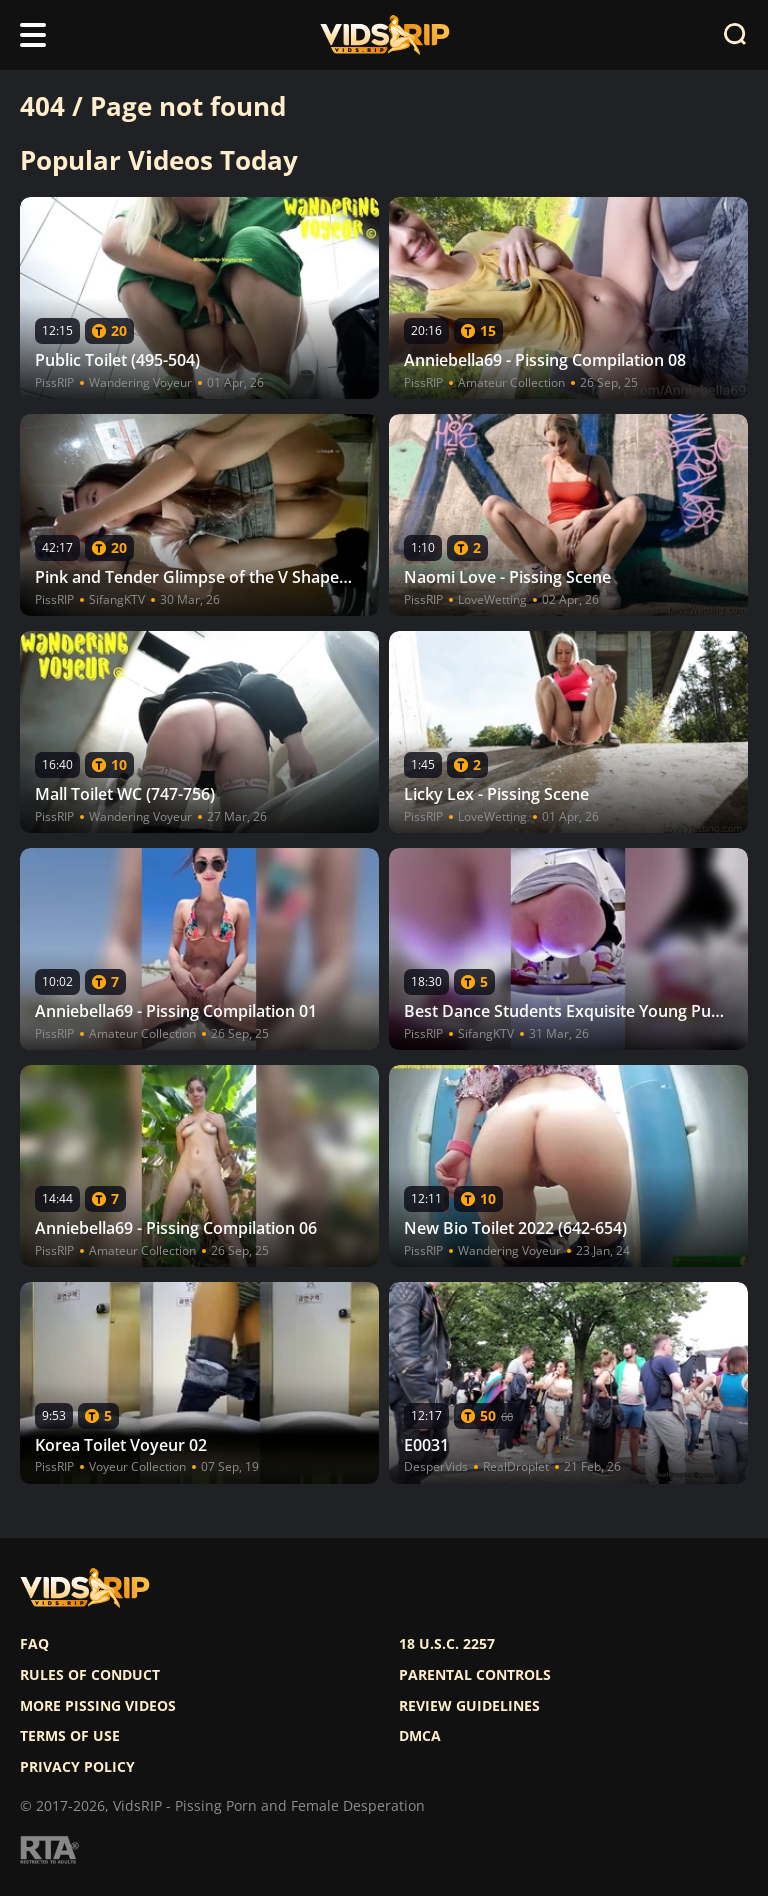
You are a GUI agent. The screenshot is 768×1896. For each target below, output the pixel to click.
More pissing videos (98, 1706)
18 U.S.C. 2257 (447, 1644)
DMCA (420, 1736)
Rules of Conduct (90, 1675)
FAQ (34, 1644)
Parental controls (475, 1675)
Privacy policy (77, 1767)
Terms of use (70, 1736)
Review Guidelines (469, 1706)
